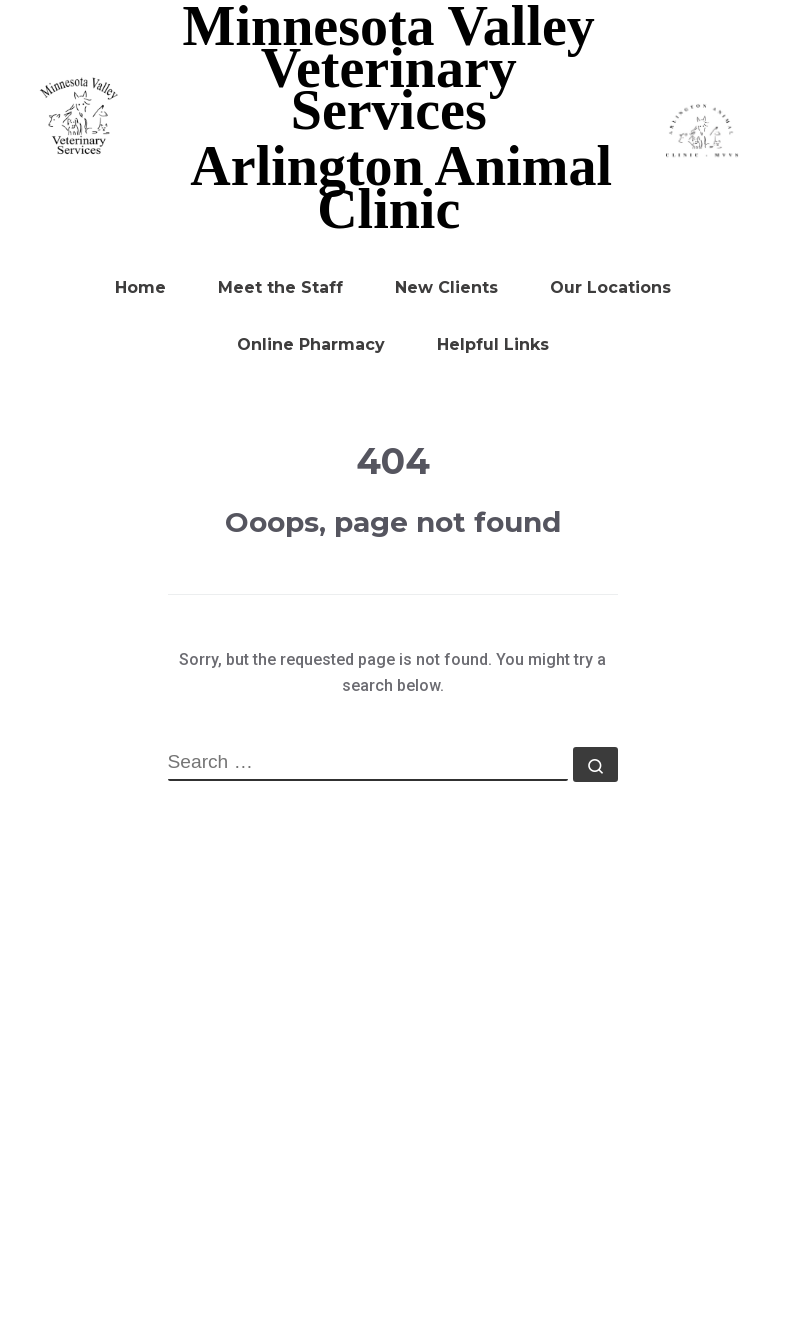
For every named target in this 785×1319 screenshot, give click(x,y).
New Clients (446, 287)
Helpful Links (493, 344)
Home (140, 287)
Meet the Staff (280, 287)
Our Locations (610, 287)
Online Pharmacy (311, 344)
